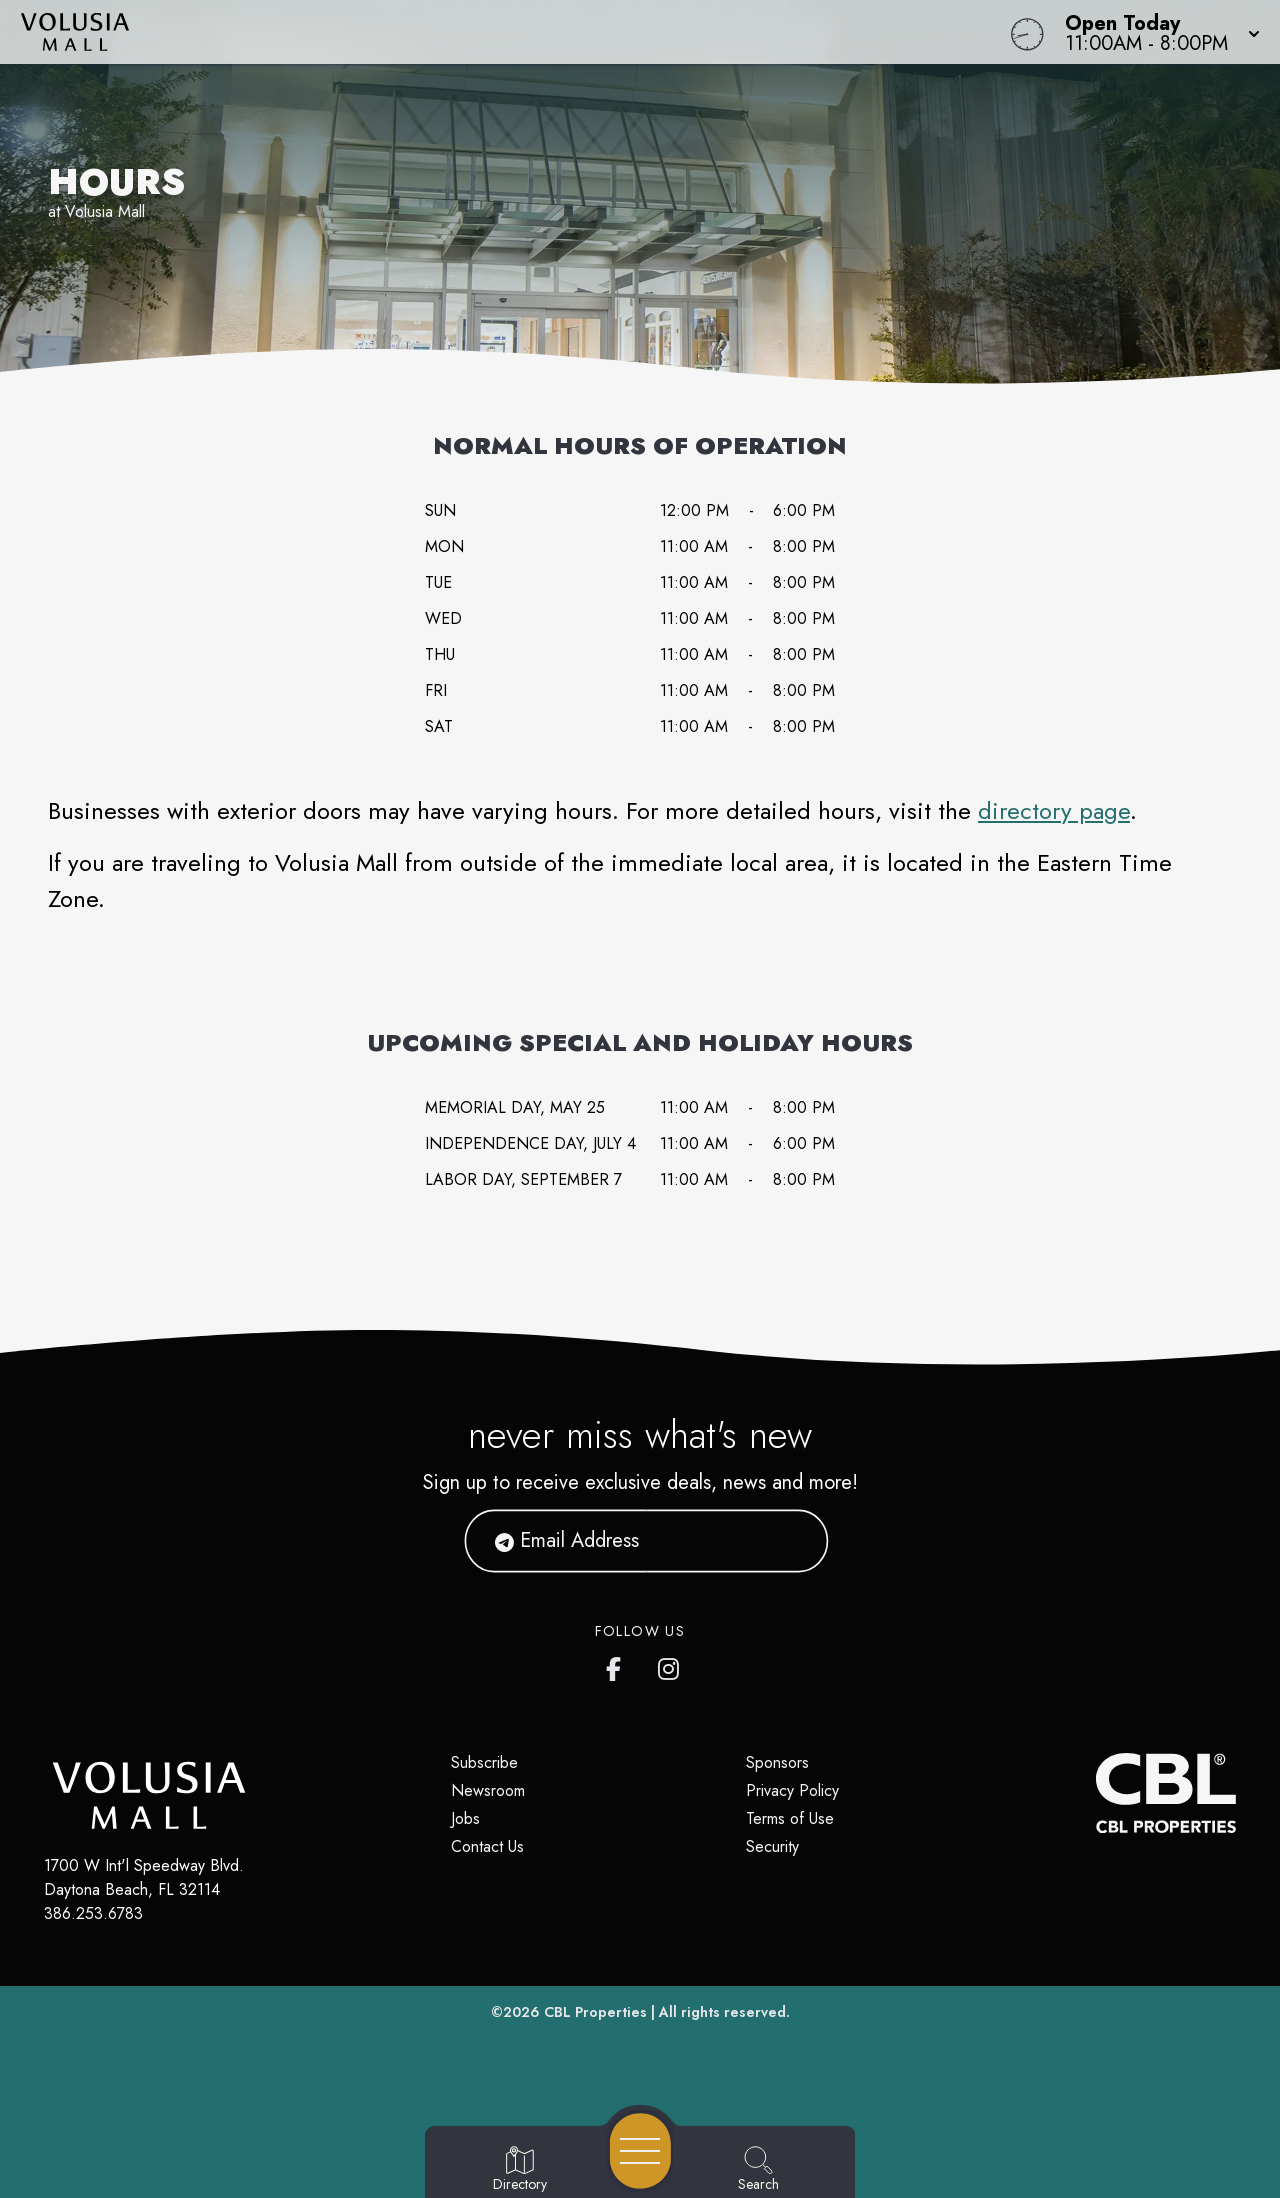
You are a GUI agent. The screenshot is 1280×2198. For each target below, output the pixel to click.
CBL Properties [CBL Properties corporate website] (595, 2012)
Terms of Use (790, 1818)
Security (772, 1846)
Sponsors (777, 1762)
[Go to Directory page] (520, 2170)
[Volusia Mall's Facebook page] (618, 1665)
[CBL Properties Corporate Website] (1096, 1793)
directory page (1054, 810)
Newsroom (488, 1790)
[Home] (484, 32)
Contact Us (487, 1846)
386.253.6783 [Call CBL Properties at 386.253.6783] (93, 1913)
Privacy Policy (792, 1790)
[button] (1156, 32)
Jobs (465, 1818)
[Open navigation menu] (640, 2151)
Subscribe (484, 1762)
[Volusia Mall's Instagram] (670, 1665)
